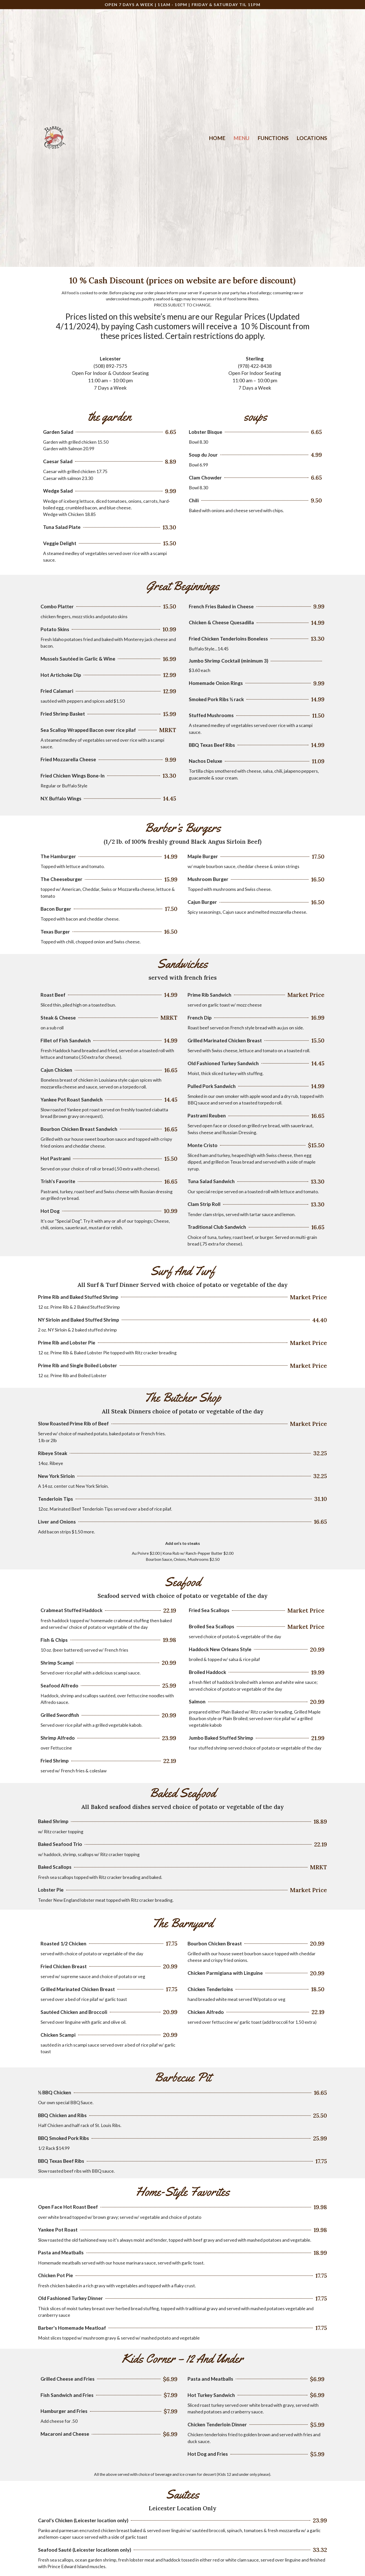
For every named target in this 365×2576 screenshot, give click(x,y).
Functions (273, 138)
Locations (312, 138)
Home (217, 138)
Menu (241, 138)
